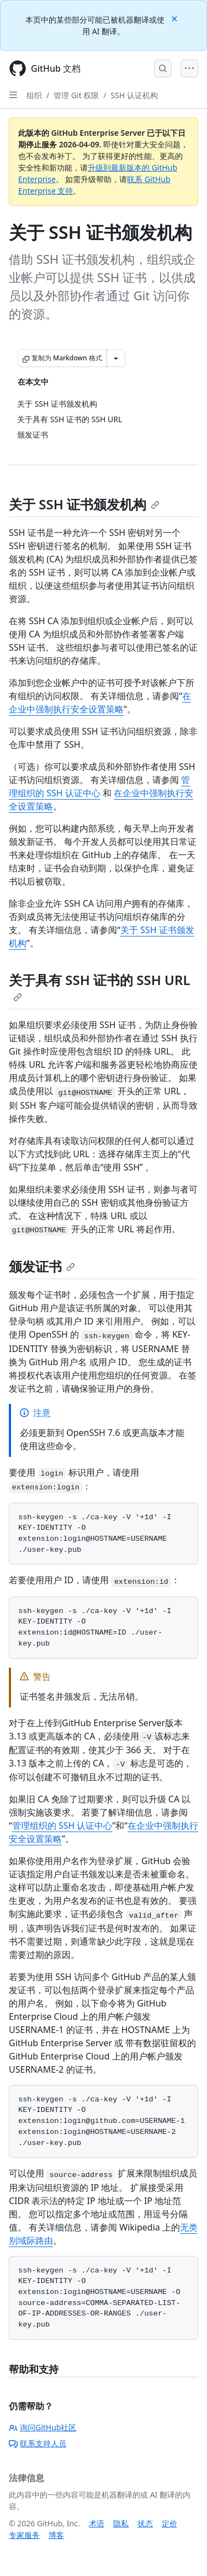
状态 (145, 2523)
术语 (96, 2523)
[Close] (175, 18)
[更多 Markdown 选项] (116, 358)
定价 (169, 2523)
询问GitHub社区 (43, 2427)
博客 (56, 2535)
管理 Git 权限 (76, 95)
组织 (34, 95)
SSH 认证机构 (134, 95)
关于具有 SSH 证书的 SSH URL (99, 986)
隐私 (121, 2523)
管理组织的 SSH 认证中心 (62, 1825)
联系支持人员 (37, 2443)
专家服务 (24, 2535)
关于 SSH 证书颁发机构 (84, 504)
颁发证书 (42, 1266)
